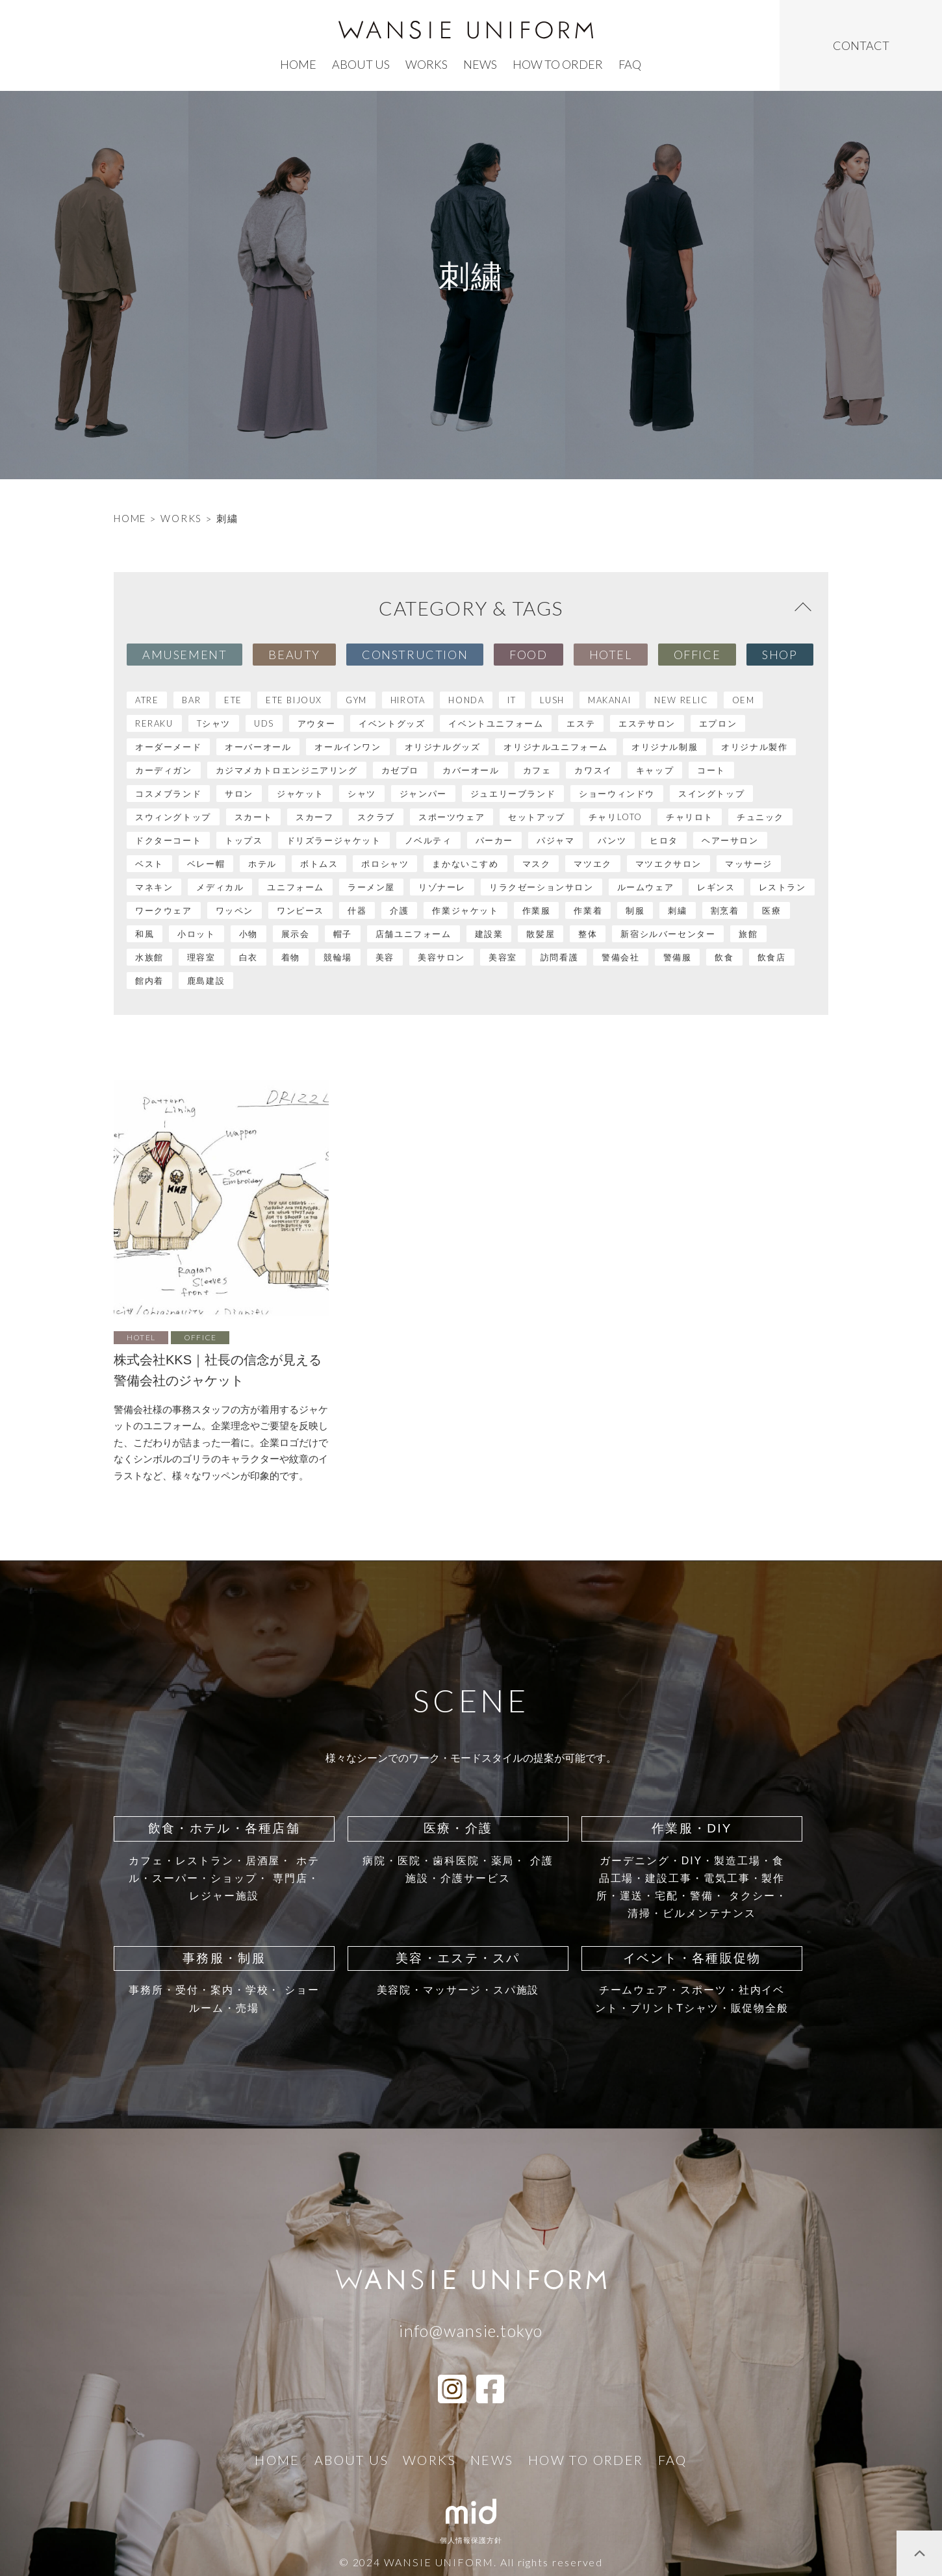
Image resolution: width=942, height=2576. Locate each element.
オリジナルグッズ (443, 747)
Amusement (184, 654)
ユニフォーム (295, 887)
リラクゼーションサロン (541, 887)
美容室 (503, 957)
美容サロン (441, 957)
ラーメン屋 (371, 887)
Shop (779, 654)
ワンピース (300, 910)
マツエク (592, 863)
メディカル (220, 887)
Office (697, 654)
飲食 (724, 957)
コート (711, 770)
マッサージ (748, 863)
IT (511, 700)
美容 (385, 957)
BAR (191, 700)
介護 (399, 910)
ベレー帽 (206, 863)
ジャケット (300, 793)
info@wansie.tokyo (470, 2330)
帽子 (342, 934)
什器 (357, 910)
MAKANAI (609, 700)
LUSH (552, 700)
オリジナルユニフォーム (555, 747)
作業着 (588, 910)
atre (147, 700)
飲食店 (771, 957)
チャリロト (689, 817)
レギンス (716, 887)
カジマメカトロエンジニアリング (287, 770)
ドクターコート (168, 840)
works (426, 64)
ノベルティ (428, 840)
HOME (130, 518)
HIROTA (408, 700)
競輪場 (338, 957)
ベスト (149, 863)
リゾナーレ (442, 887)
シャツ (362, 793)
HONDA (466, 700)
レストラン (782, 887)
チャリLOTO (616, 817)
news (480, 64)
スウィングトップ (173, 817)
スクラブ (376, 817)
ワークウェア (163, 910)
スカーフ (314, 817)
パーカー (494, 840)
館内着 (149, 980)
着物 (290, 957)
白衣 (248, 957)
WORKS (181, 518)
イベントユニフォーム (495, 723)
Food (528, 654)
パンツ (612, 840)
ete (233, 700)
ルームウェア (645, 887)
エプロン (718, 723)
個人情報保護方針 (471, 2540)
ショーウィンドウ (617, 793)
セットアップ (536, 817)
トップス (243, 840)
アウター (316, 723)
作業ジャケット (465, 910)
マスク (536, 863)
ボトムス (319, 863)
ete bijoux (294, 700)
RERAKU (154, 723)
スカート (253, 817)
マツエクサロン (668, 863)
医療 (771, 910)
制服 (635, 910)
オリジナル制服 (664, 747)
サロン (239, 793)
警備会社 (620, 957)
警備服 (677, 957)
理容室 (201, 957)
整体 (587, 934)
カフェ (537, 770)
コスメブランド (168, 793)
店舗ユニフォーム (414, 934)
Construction (415, 654)
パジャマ (555, 840)
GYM (356, 700)
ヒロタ (664, 840)
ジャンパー (423, 793)
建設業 (489, 934)
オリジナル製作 (754, 747)
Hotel (610, 654)
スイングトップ (711, 793)
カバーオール (471, 770)
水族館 (149, 957)
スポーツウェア (451, 817)
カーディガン (163, 770)
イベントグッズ (392, 723)
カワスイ (593, 770)
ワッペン (234, 910)
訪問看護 (559, 957)
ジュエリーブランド (512, 793)
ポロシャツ (385, 863)
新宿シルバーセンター (667, 934)
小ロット (196, 934)
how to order (558, 64)
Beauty (294, 654)
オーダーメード (168, 747)
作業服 (536, 910)
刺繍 (677, 910)
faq (629, 64)
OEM (743, 700)
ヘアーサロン (730, 840)
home (298, 64)
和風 (144, 934)
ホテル (262, 863)
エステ (580, 723)
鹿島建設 (206, 980)
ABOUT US (361, 64)
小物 (248, 934)
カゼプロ (400, 770)
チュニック (760, 817)
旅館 (748, 934)
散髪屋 (540, 934)
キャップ (655, 770)
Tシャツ (214, 723)
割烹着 (725, 910)
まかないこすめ (465, 863)
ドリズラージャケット (333, 840)
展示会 (295, 934)
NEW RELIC (681, 700)
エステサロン (647, 723)
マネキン (154, 887)
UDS (264, 723)
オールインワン (347, 747)
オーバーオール (258, 747)
